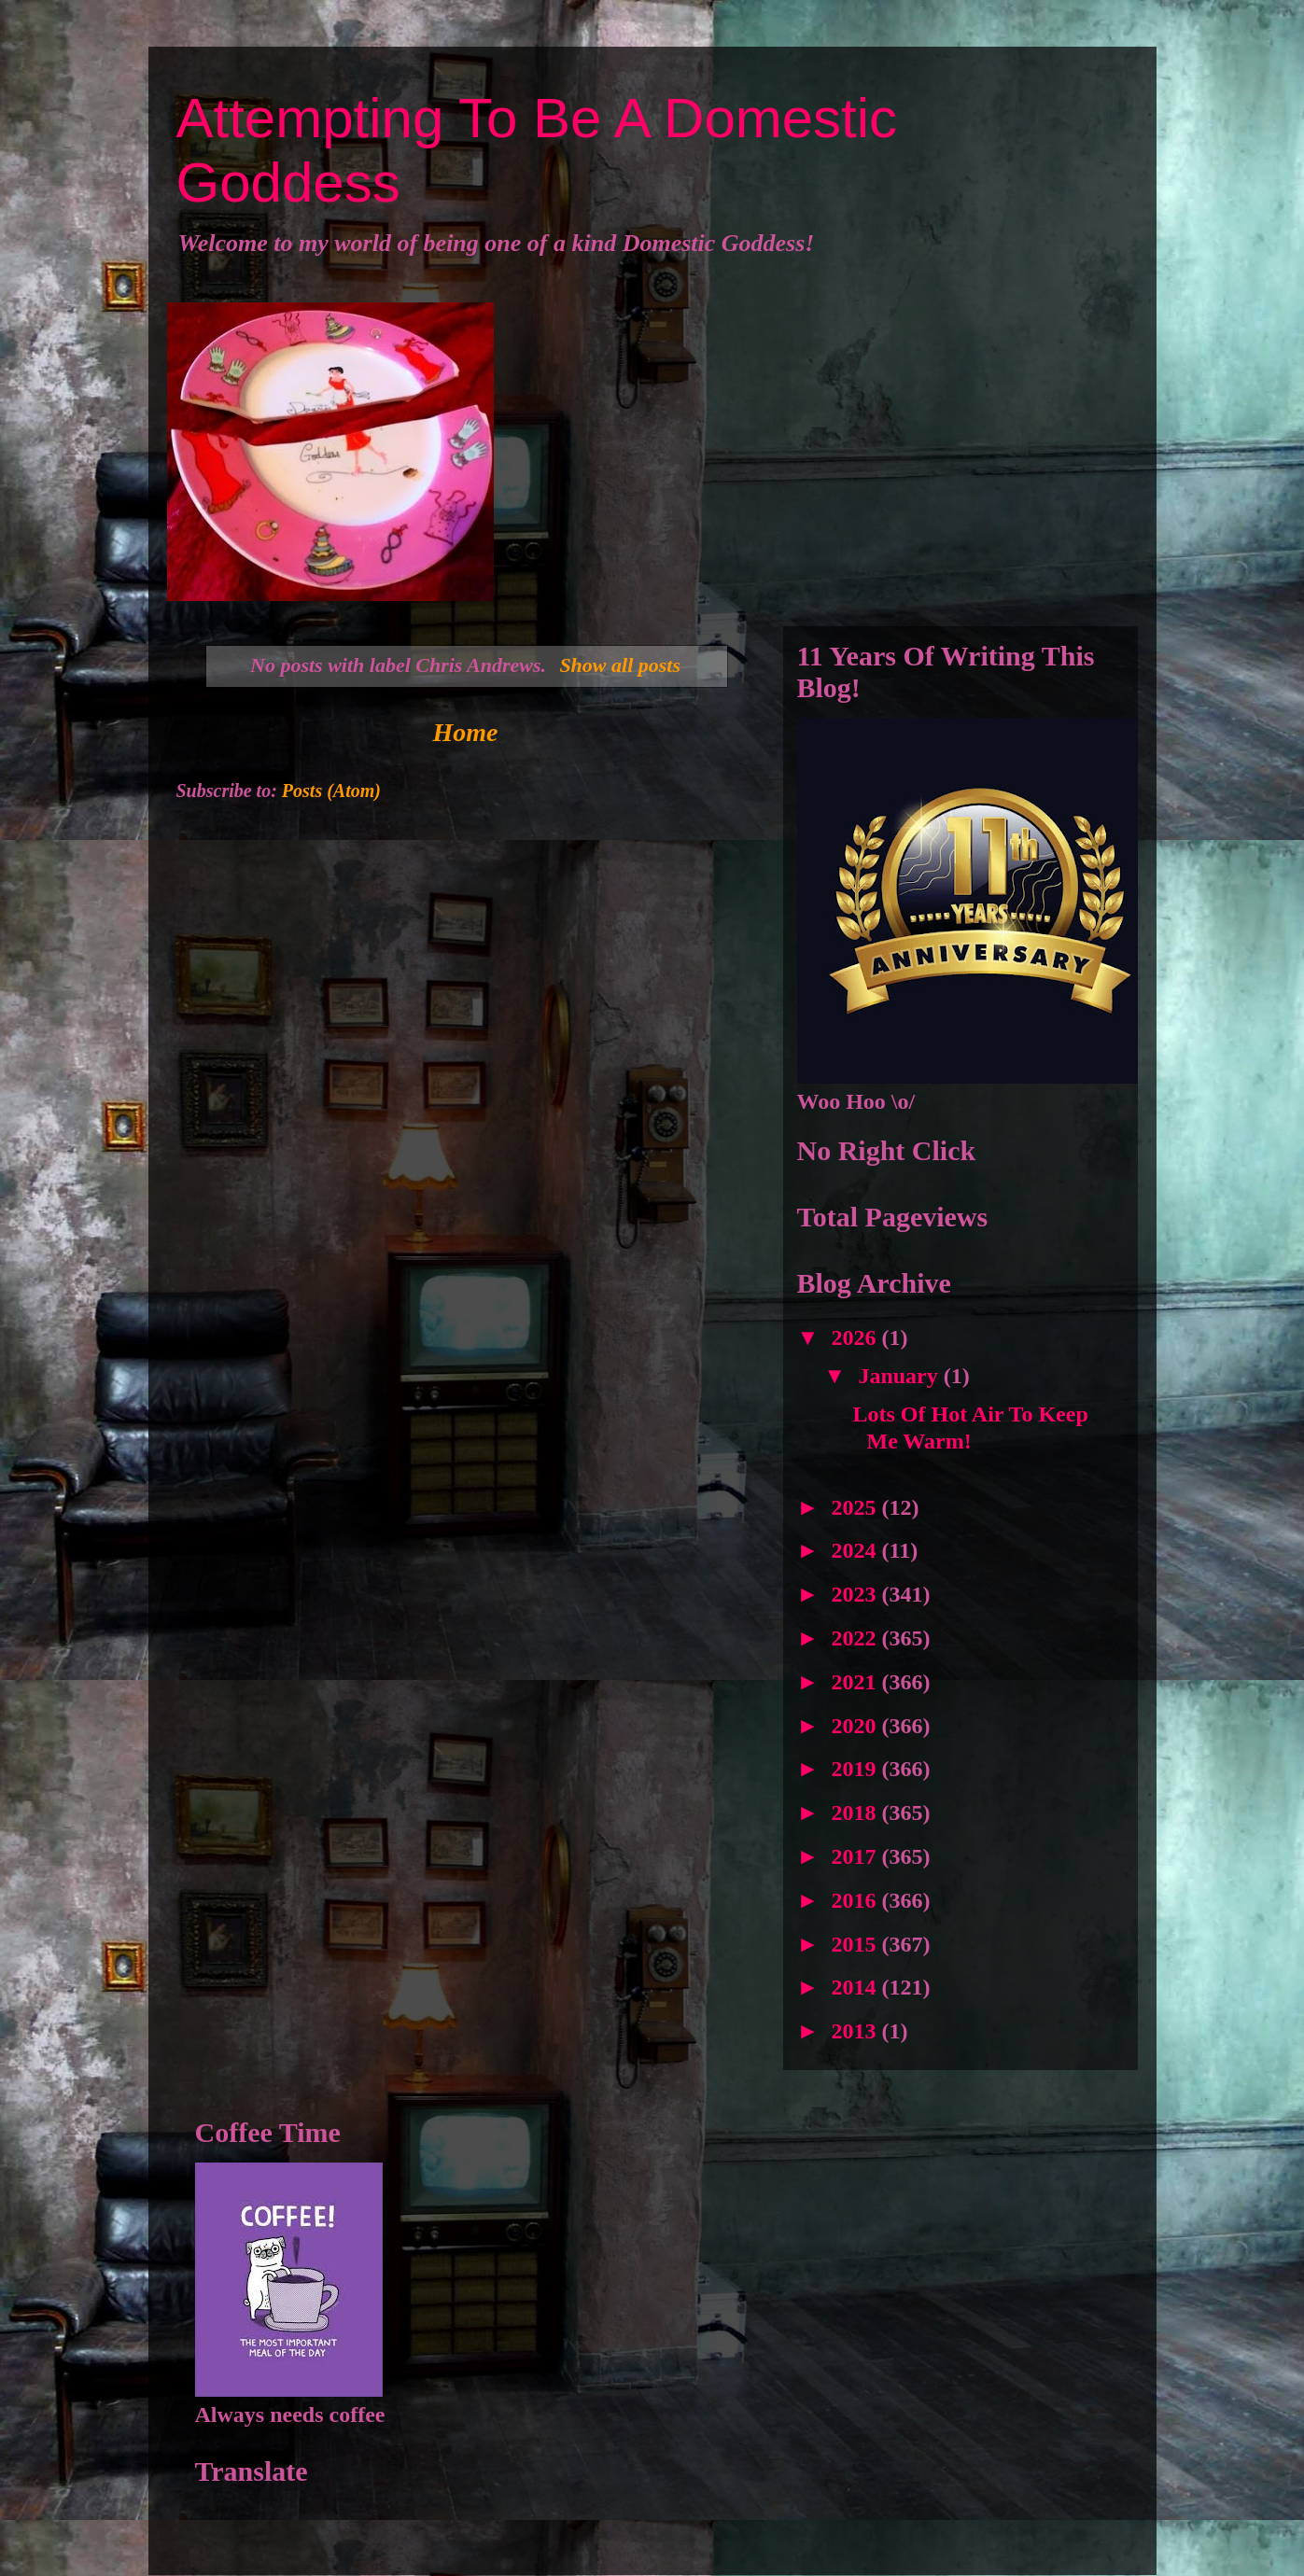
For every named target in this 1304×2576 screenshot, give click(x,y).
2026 (857, 1337)
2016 (857, 1900)
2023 (857, 1594)
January (900, 1376)
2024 (857, 1550)
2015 (857, 1944)
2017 (857, 1856)
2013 (857, 2031)
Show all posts (619, 665)
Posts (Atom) (331, 790)
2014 (857, 1987)
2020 (857, 1726)
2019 (857, 1769)
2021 (857, 1682)
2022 (857, 1638)
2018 (857, 1812)
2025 (857, 1507)
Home (465, 732)
